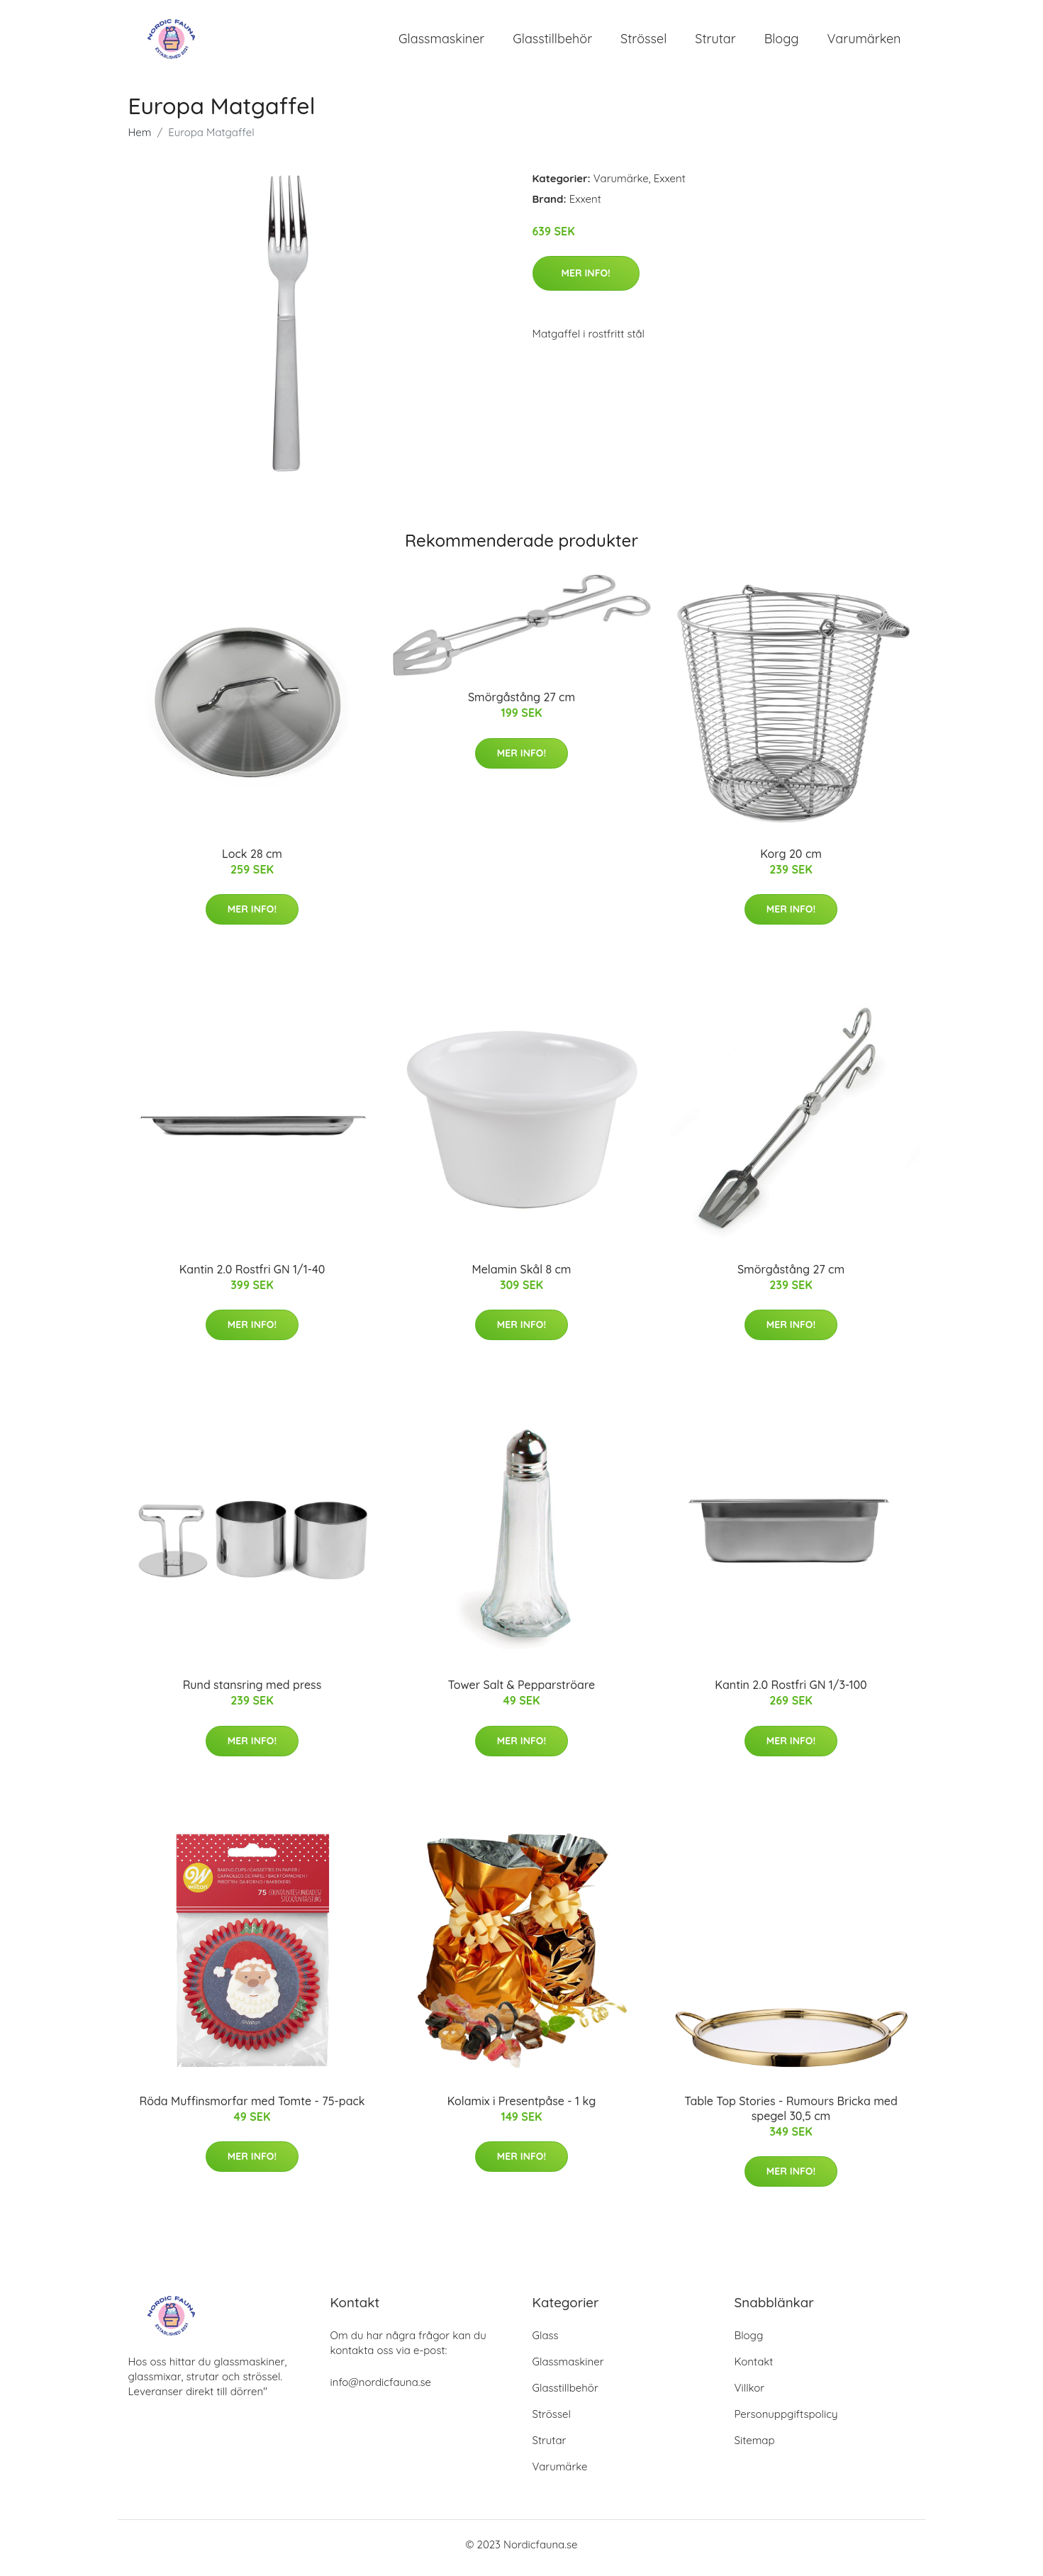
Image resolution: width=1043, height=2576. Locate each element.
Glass (545, 2342)
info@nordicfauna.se (380, 2389)
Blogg (781, 42)
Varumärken (864, 42)
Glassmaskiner (441, 42)
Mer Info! (586, 280)
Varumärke (621, 185)
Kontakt (754, 2368)
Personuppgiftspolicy (786, 2421)
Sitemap (755, 2447)
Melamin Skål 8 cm (521, 1276)
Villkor (750, 2395)
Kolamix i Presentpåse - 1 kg (521, 2108)
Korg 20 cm (791, 861)
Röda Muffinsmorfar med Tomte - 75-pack (251, 2108)
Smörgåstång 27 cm (521, 705)
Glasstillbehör (552, 42)
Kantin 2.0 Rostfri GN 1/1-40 (252, 1276)
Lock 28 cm (252, 861)
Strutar (715, 42)
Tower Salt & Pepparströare (521, 1692)
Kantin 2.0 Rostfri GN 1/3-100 (790, 1692)
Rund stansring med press (252, 1692)
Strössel (643, 42)
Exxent (670, 185)
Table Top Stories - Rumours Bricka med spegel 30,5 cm (791, 2115)
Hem (140, 139)
